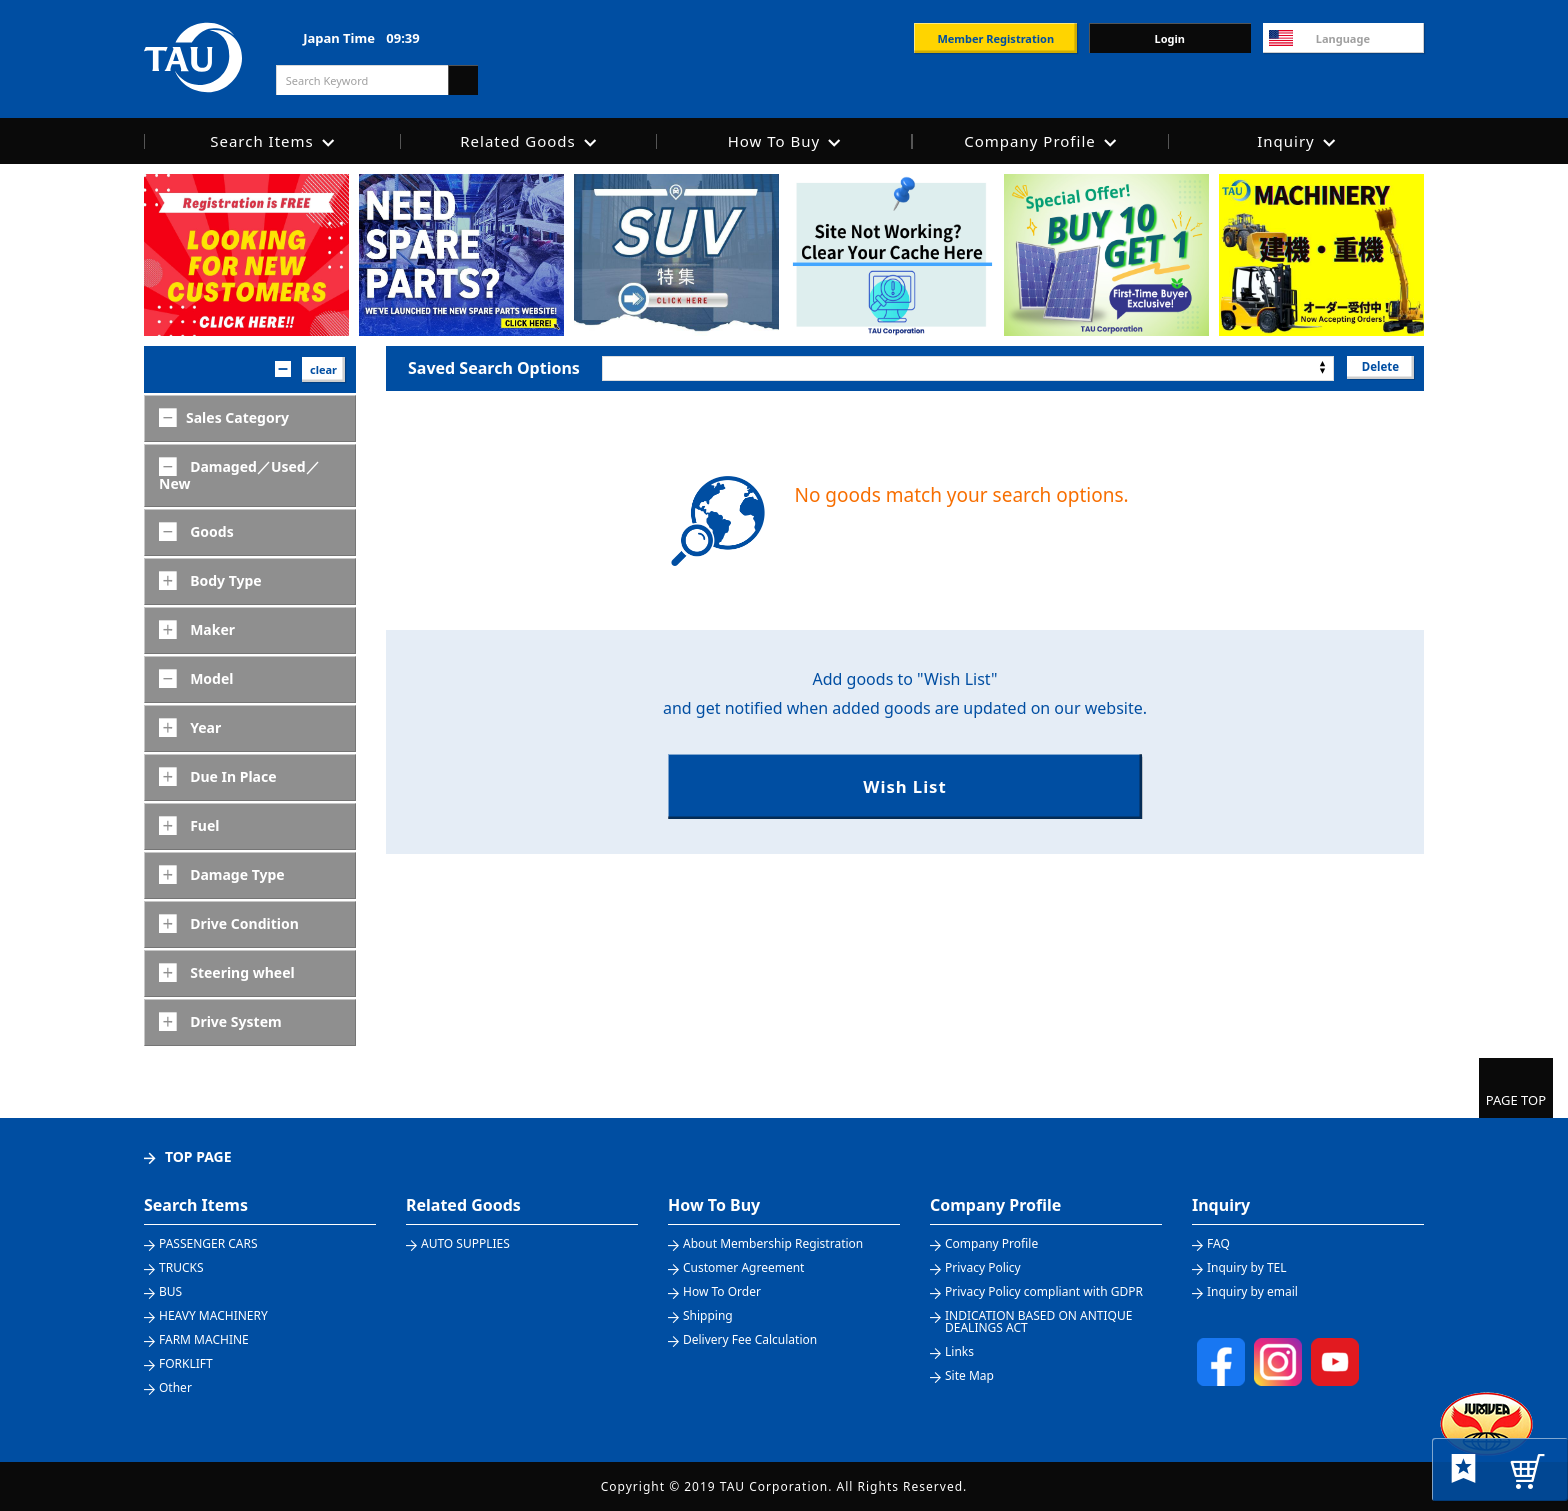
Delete (1378, 367)
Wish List (904, 788)
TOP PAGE (198, 1156)
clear (323, 369)
